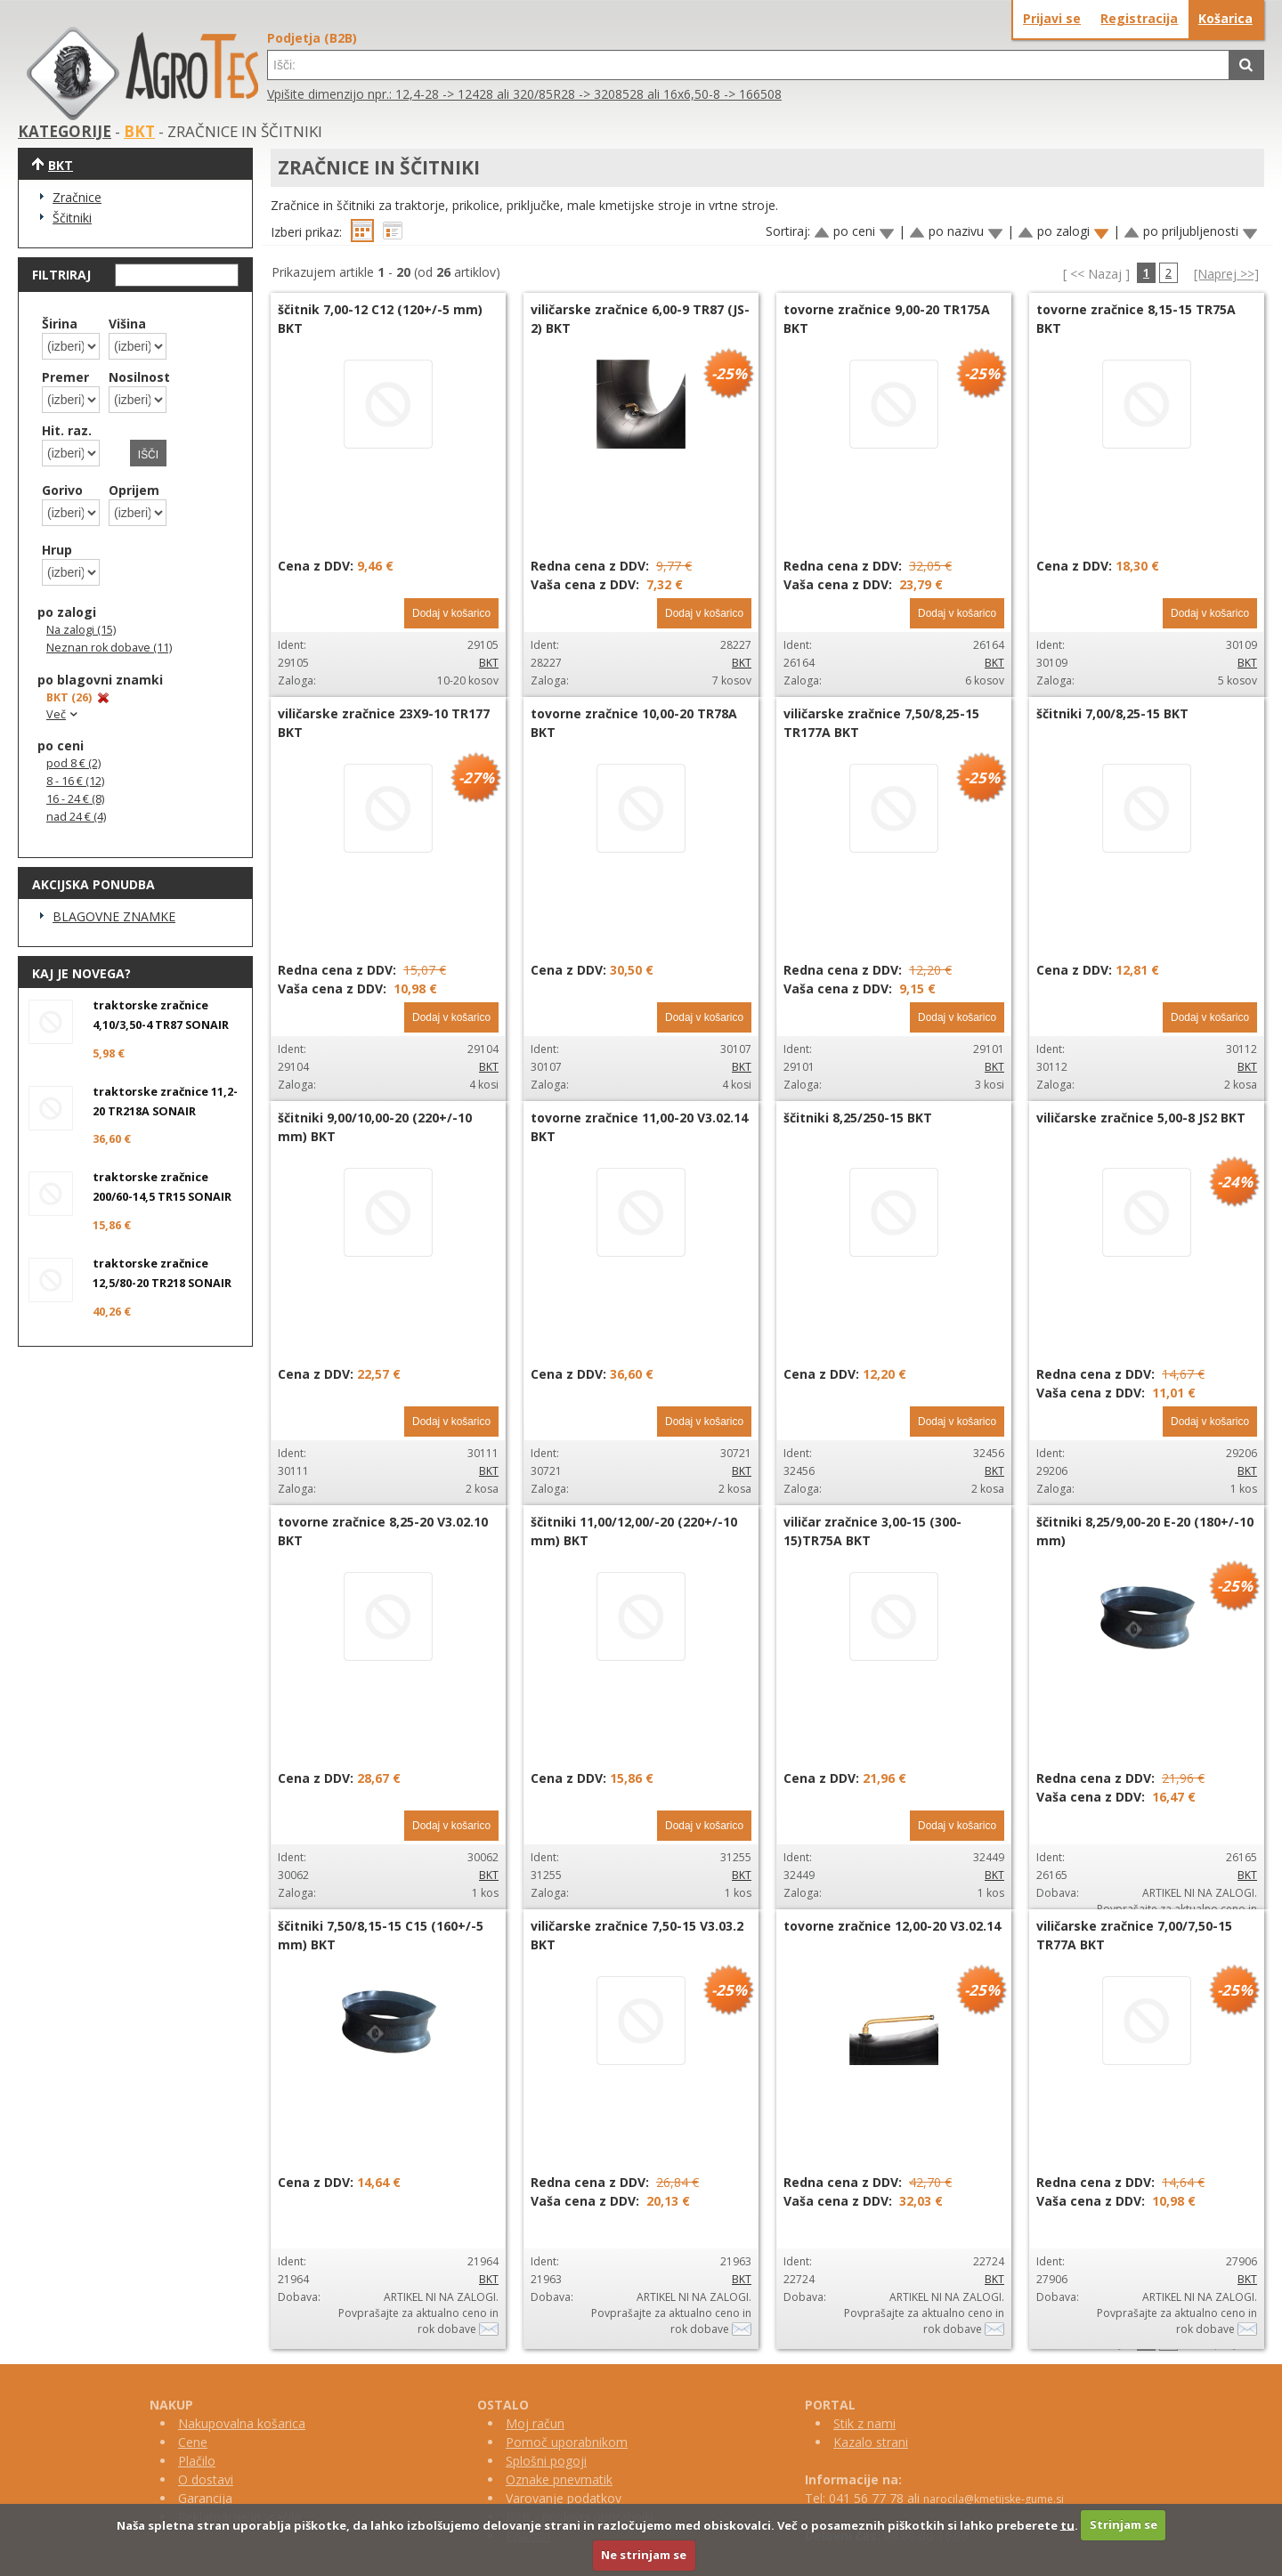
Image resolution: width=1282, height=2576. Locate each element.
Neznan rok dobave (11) (109, 647)
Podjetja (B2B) (312, 37)
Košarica (1225, 18)
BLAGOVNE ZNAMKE (114, 916)
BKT (139, 131)
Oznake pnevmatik (559, 2479)
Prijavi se (1052, 18)
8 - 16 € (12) (75, 781)
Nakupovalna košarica (241, 2423)
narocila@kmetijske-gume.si (993, 2499)
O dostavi (205, 2479)
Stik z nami (864, 2423)
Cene (192, 2442)
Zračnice (77, 197)
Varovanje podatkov (563, 2498)
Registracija (1139, 18)
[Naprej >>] (1226, 273)
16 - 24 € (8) (75, 798)
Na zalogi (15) (81, 629)
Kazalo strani (870, 2442)
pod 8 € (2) (73, 763)
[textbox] (748, 65)
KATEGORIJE (64, 131)
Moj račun (535, 2423)
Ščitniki (72, 217)
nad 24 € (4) (76, 816)
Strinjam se (1123, 2524)
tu (1067, 2524)
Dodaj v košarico (451, 613)
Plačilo (196, 2460)
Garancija (205, 2498)
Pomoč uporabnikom (567, 2442)
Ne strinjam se (643, 2555)
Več (64, 714)
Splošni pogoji (546, 2460)
